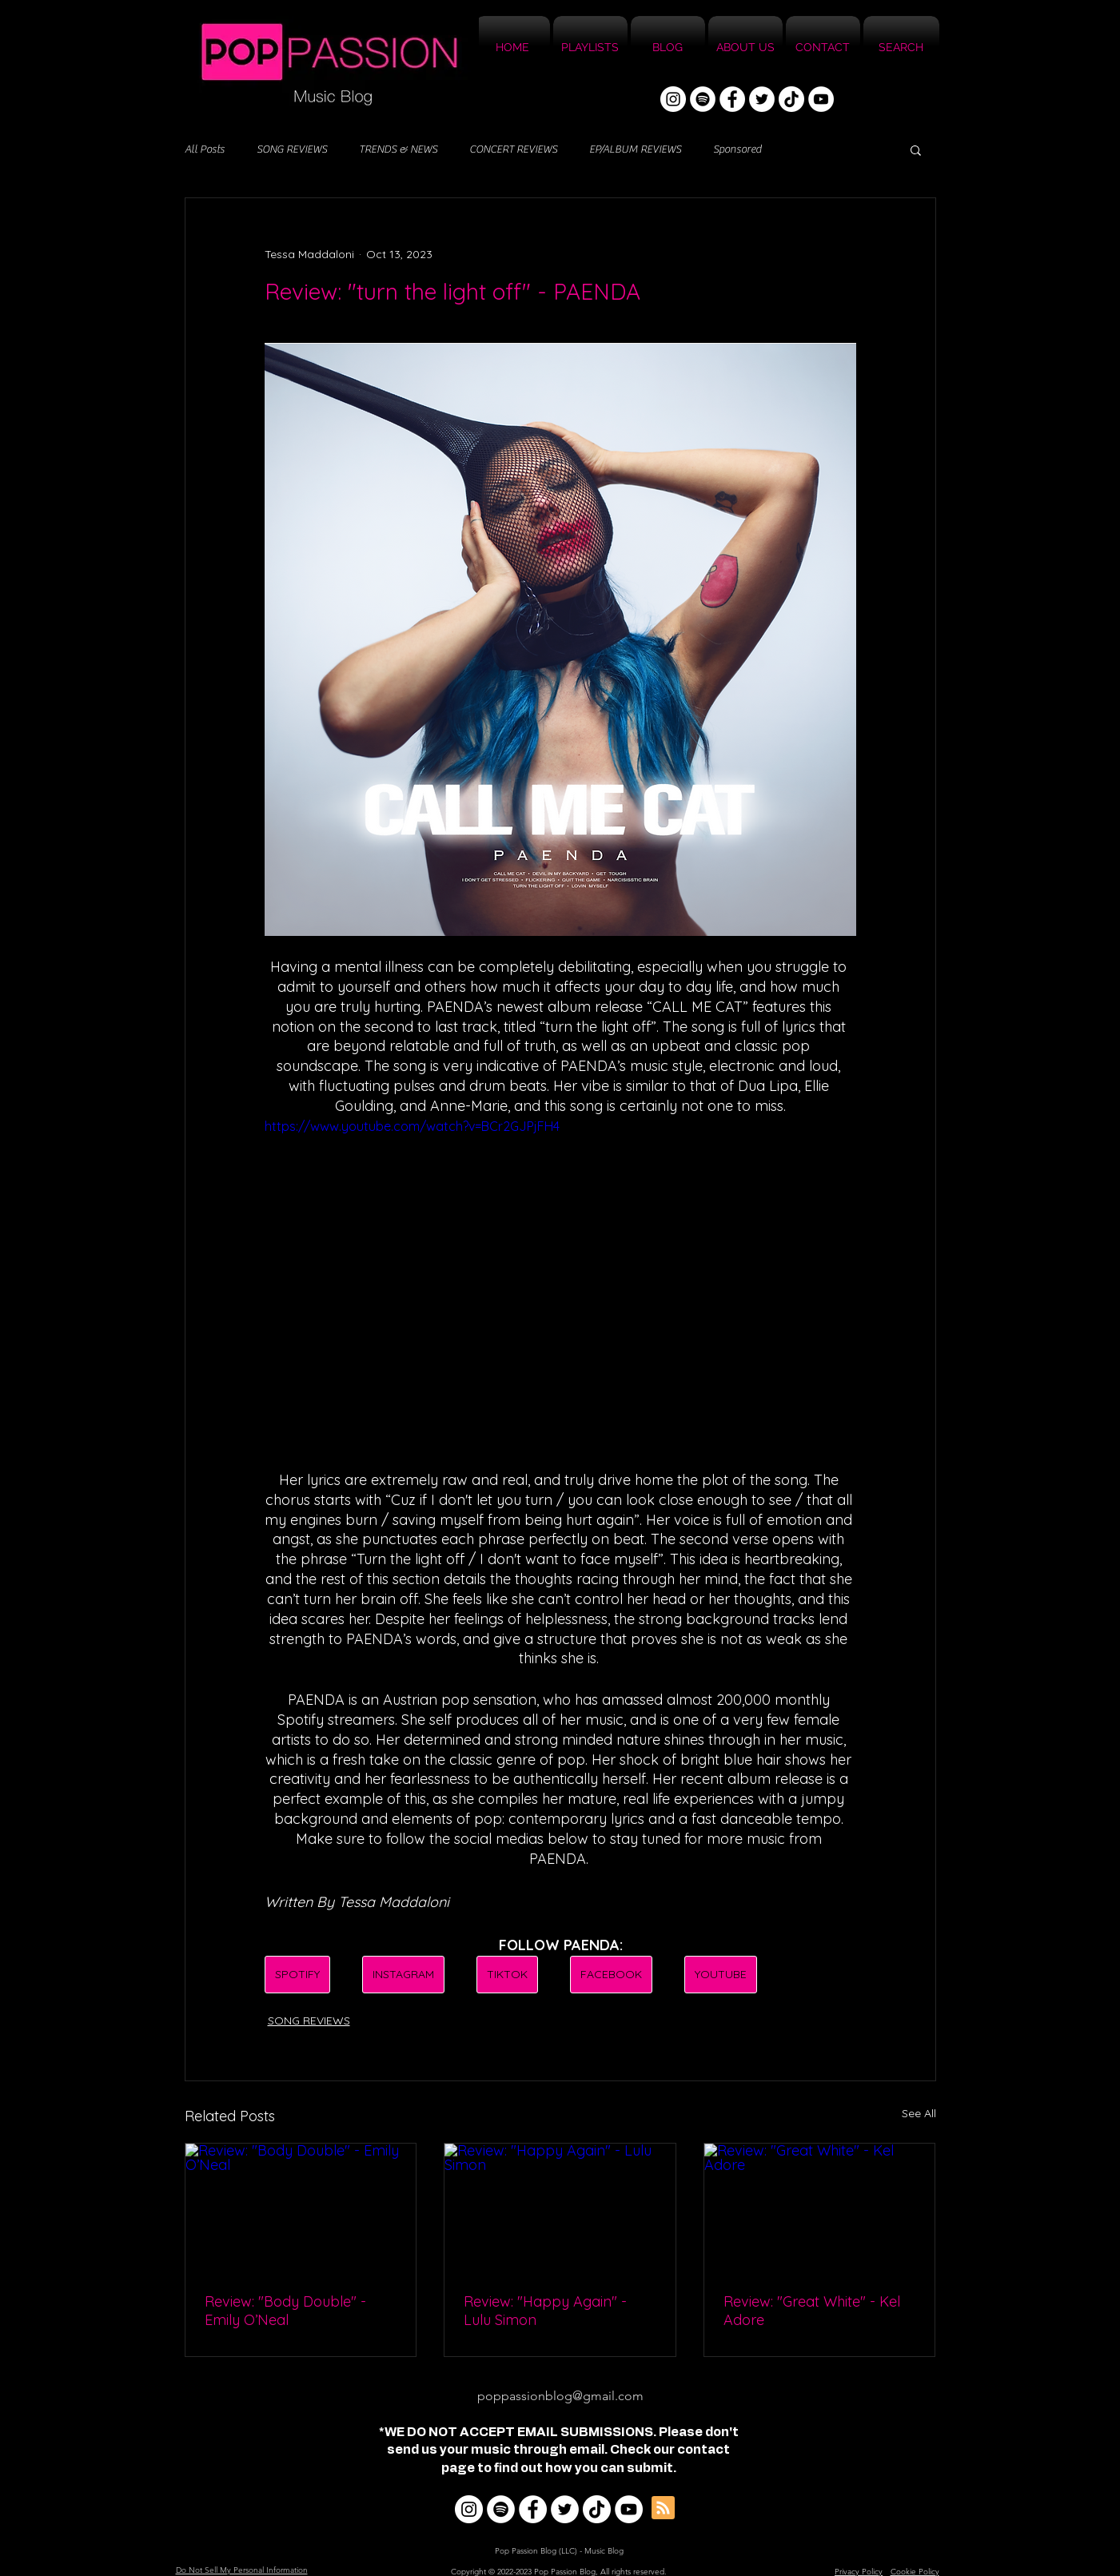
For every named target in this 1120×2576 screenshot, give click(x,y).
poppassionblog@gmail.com (560, 2395)
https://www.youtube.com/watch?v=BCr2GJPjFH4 (412, 1126)
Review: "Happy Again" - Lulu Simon (545, 2310)
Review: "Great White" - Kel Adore (811, 2310)
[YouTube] (821, 99)
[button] (915, 149)
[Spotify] (702, 99)
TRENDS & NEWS (398, 149)
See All (919, 2113)
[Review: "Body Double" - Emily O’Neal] (301, 2208)
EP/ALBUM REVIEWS (635, 149)
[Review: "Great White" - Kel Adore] (819, 2208)
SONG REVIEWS (292, 149)
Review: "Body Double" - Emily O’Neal (285, 2310)
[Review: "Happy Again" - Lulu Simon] (560, 2208)
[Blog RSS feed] (663, 2508)
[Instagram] (673, 99)
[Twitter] (762, 99)
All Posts (205, 149)
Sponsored (737, 149)
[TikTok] (791, 99)
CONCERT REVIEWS (513, 149)
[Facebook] (732, 99)
